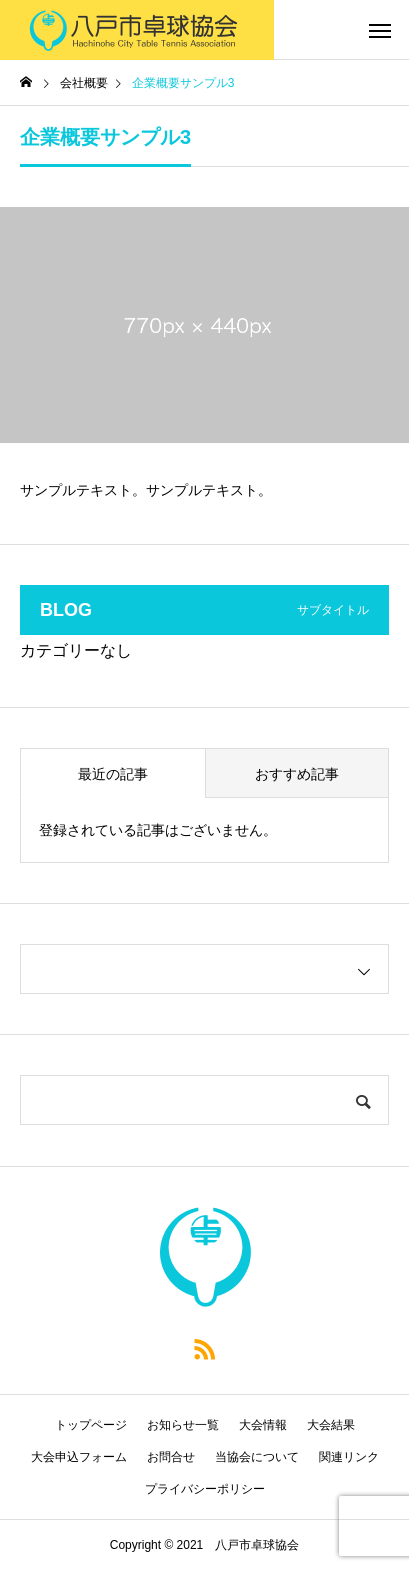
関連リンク (349, 1457)
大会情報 (263, 1425)
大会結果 (331, 1425)
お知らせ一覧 (183, 1425)
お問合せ (171, 1457)
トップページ (91, 1425)
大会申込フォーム (79, 1457)
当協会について (257, 1457)
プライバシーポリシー (205, 1489)
